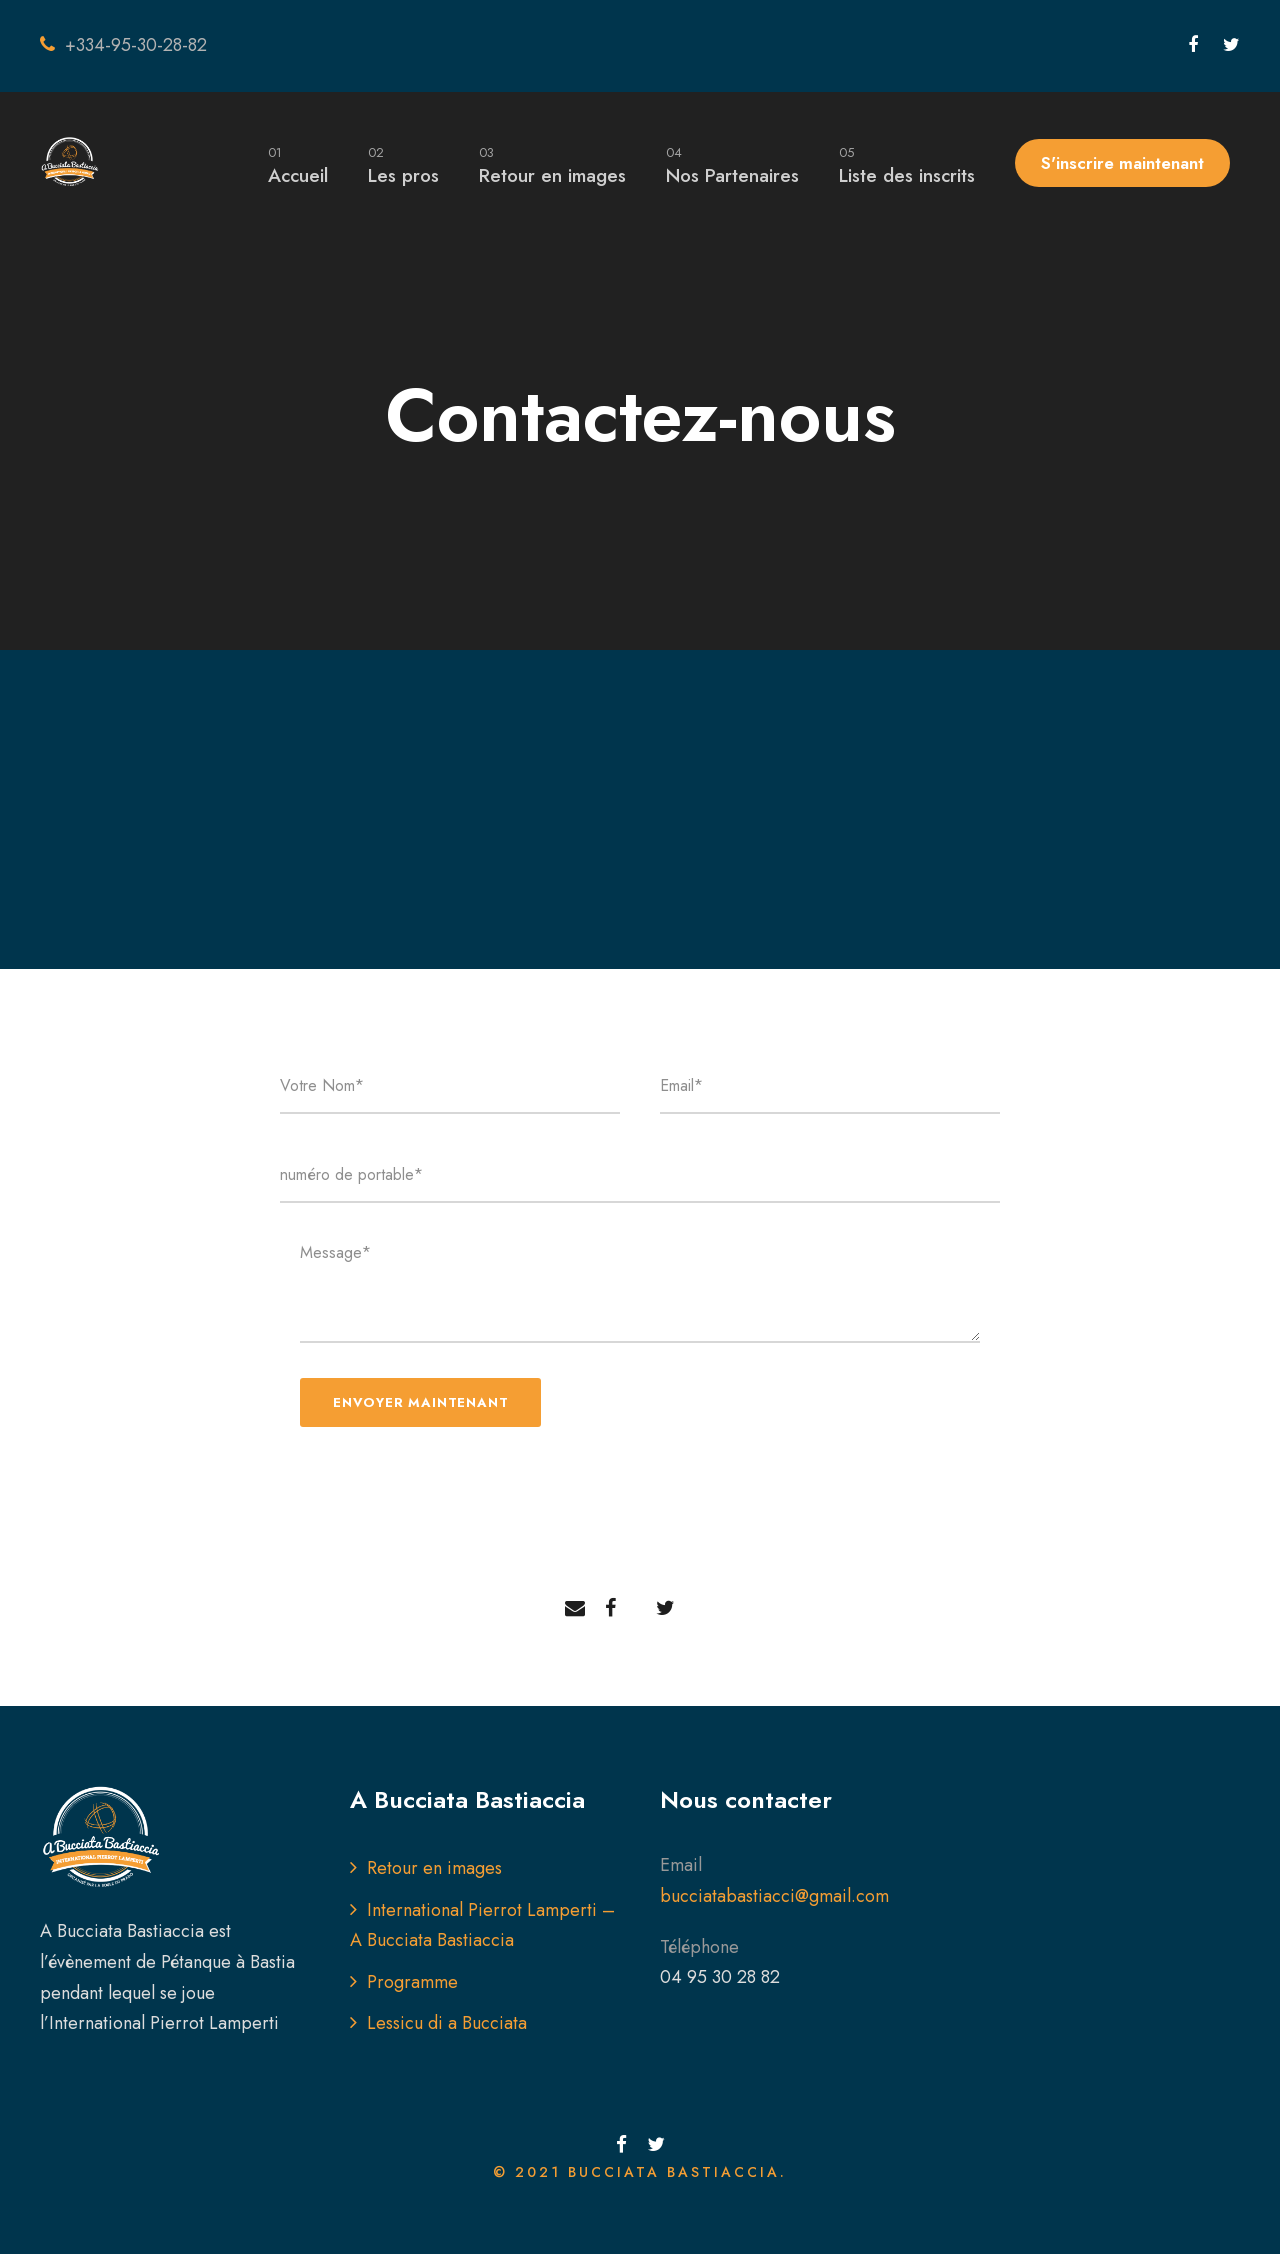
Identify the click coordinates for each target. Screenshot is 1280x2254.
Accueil (298, 165)
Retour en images (552, 165)
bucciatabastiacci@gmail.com (774, 1896)
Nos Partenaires (732, 165)
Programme (412, 1982)
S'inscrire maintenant (1122, 163)
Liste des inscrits (907, 165)
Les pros (403, 165)
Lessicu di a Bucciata (447, 2023)
